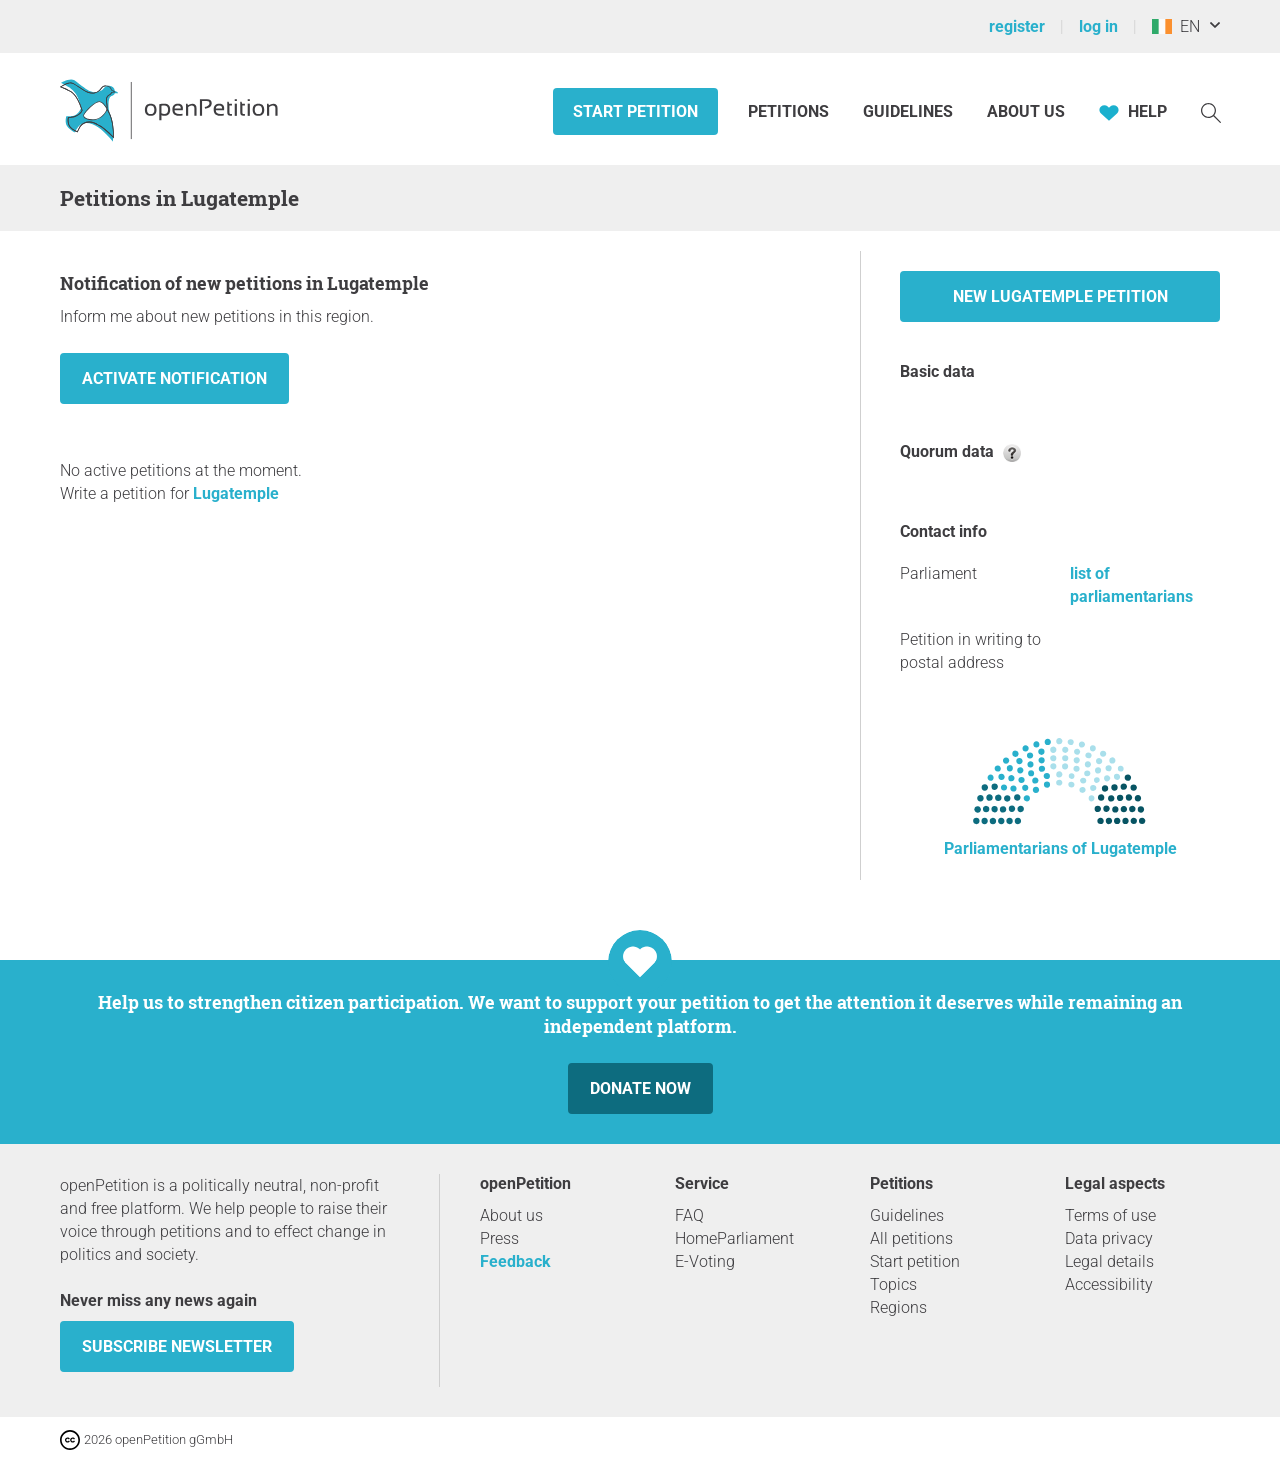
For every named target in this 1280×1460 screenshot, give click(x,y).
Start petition (635, 111)
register (1017, 26)
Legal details (1109, 1261)
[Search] (1211, 111)
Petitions (790, 111)
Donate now (640, 1088)
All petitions (911, 1238)
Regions (898, 1307)
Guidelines (908, 111)
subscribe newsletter (177, 1346)
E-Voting (705, 1261)
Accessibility (1109, 1284)
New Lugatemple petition (1060, 296)
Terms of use (1110, 1215)
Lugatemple (236, 493)
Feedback (515, 1261)
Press (499, 1238)
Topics (893, 1284)
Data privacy (1109, 1238)
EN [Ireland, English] (1176, 26)
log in (1098, 26)
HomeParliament (734, 1238)
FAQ (689, 1215)
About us (1026, 111)
